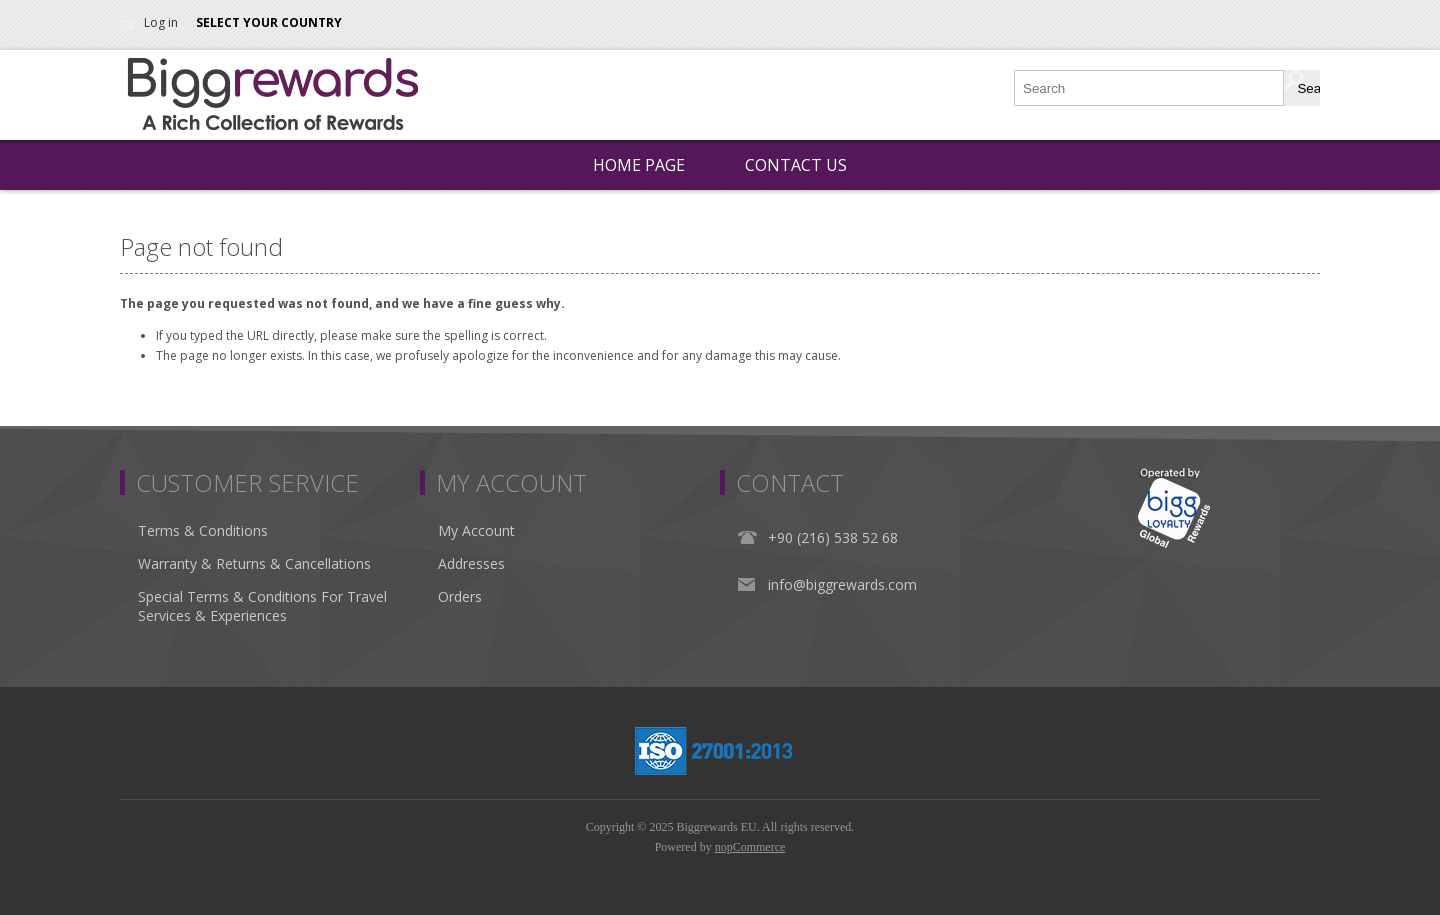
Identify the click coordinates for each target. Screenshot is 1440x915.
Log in (161, 22)
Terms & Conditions (203, 530)
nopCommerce (750, 847)
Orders (460, 596)
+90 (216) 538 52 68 (833, 537)
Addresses (471, 563)
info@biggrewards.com (842, 584)
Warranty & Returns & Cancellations (254, 563)
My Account (476, 530)
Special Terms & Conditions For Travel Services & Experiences (262, 606)
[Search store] (1150, 88)
